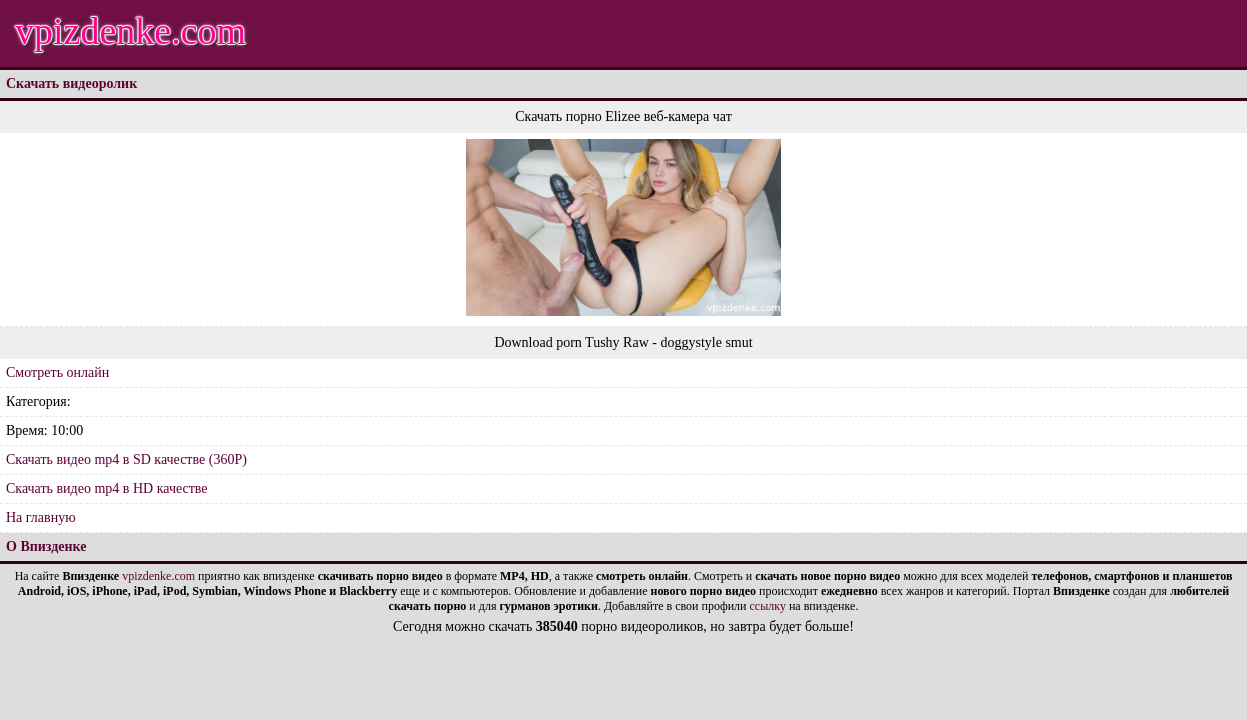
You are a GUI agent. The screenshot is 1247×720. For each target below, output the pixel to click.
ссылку (768, 606)
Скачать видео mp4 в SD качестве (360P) (126, 459)
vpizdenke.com (130, 31)
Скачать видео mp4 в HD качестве (107, 488)
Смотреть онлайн (57, 372)
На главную (41, 517)
